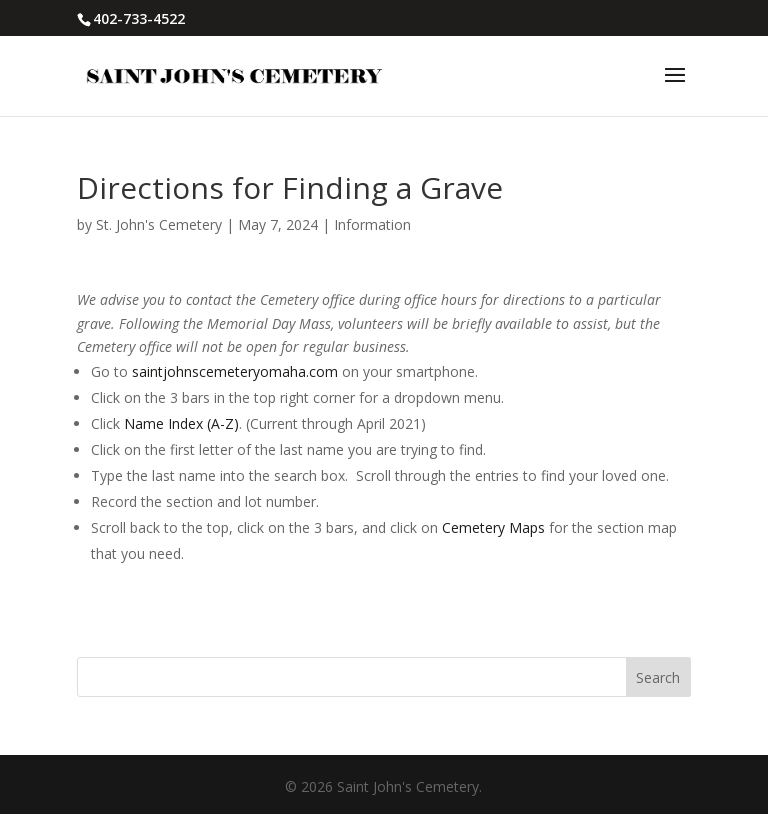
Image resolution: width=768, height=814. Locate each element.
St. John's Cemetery (159, 224)
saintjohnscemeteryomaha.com (235, 371)
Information (372, 224)
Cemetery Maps (493, 527)
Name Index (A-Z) (181, 423)
